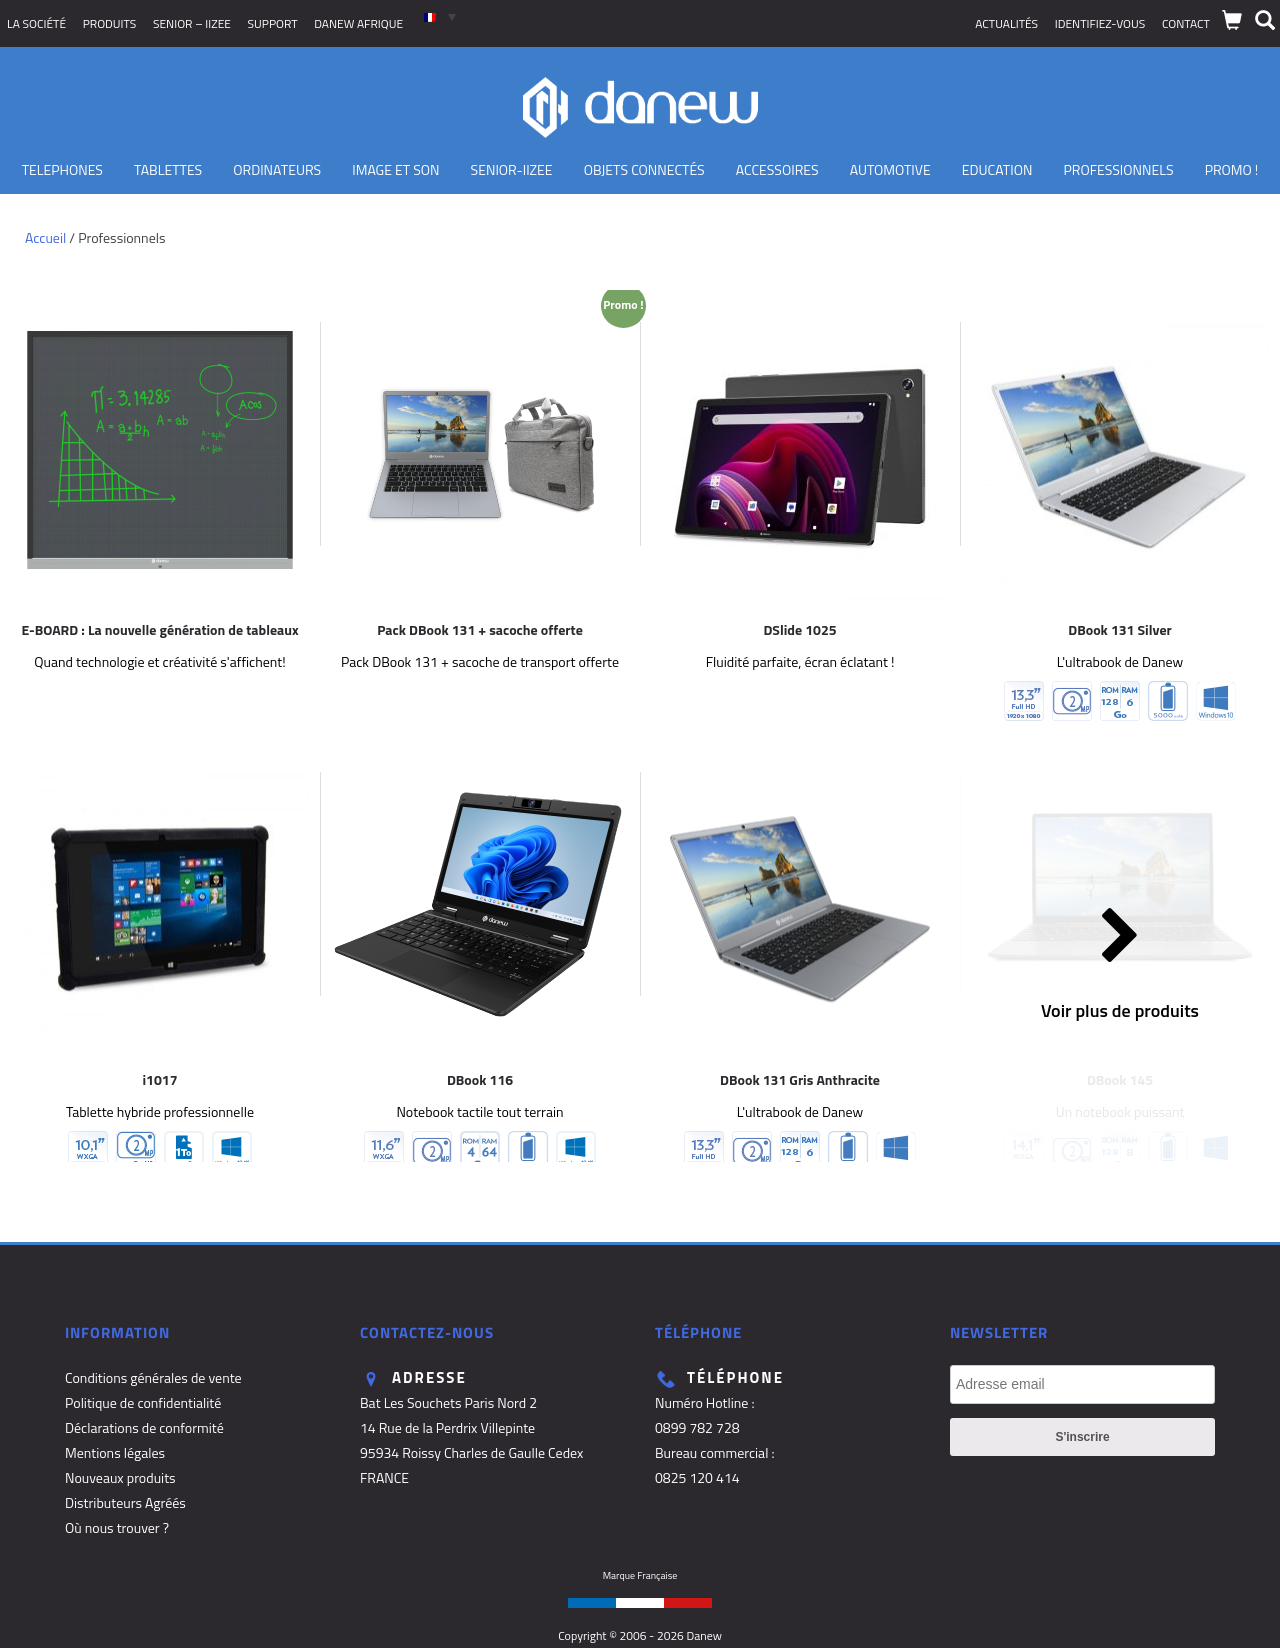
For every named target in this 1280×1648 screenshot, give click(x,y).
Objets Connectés (644, 169)
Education (997, 169)
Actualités (1006, 23)
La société (36, 23)
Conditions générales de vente (153, 1377)
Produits (110, 23)
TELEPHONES (62, 169)
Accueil (45, 237)
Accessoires (777, 169)
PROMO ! (1232, 169)
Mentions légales (115, 1452)
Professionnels (1118, 169)
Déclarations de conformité (144, 1427)
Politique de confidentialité (143, 1402)
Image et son (395, 169)
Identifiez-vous (1100, 23)
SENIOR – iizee (192, 23)
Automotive (890, 169)
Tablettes (168, 169)
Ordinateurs (277, 169)
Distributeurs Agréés (125, 1502)
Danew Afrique (358, 23)
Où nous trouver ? (117, 1527)
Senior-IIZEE (512, 169)
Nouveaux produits (120, 1477)
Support (273, 23)
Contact (1186, 23)
